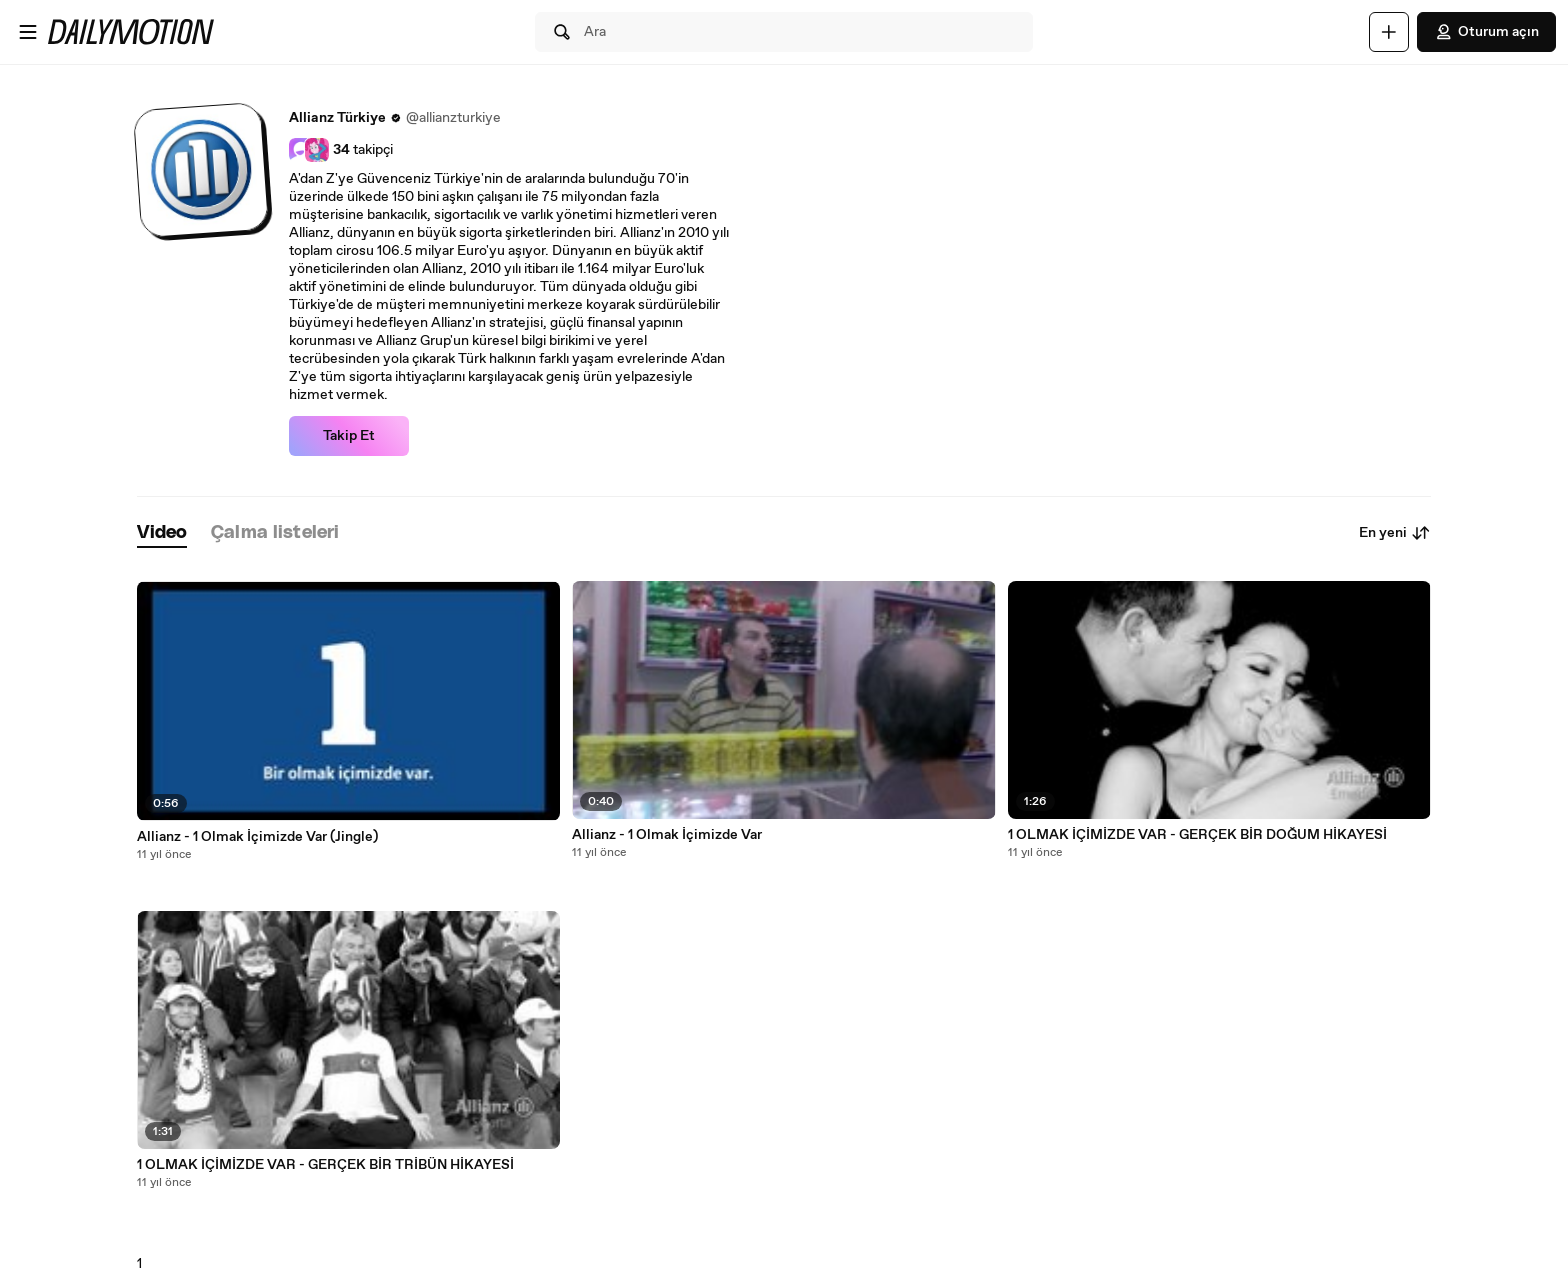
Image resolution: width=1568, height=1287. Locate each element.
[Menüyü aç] (28, 32)
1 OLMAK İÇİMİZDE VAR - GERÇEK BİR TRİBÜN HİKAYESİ (325, 1165)
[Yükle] (1389, 32)
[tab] (162, 533)
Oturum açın (1486, 32)
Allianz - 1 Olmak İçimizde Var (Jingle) (257, 837)
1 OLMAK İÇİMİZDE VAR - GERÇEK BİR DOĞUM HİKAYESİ (1197, 835)
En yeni (1395, 533)
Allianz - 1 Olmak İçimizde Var (667, 835)
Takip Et (349, 436)
